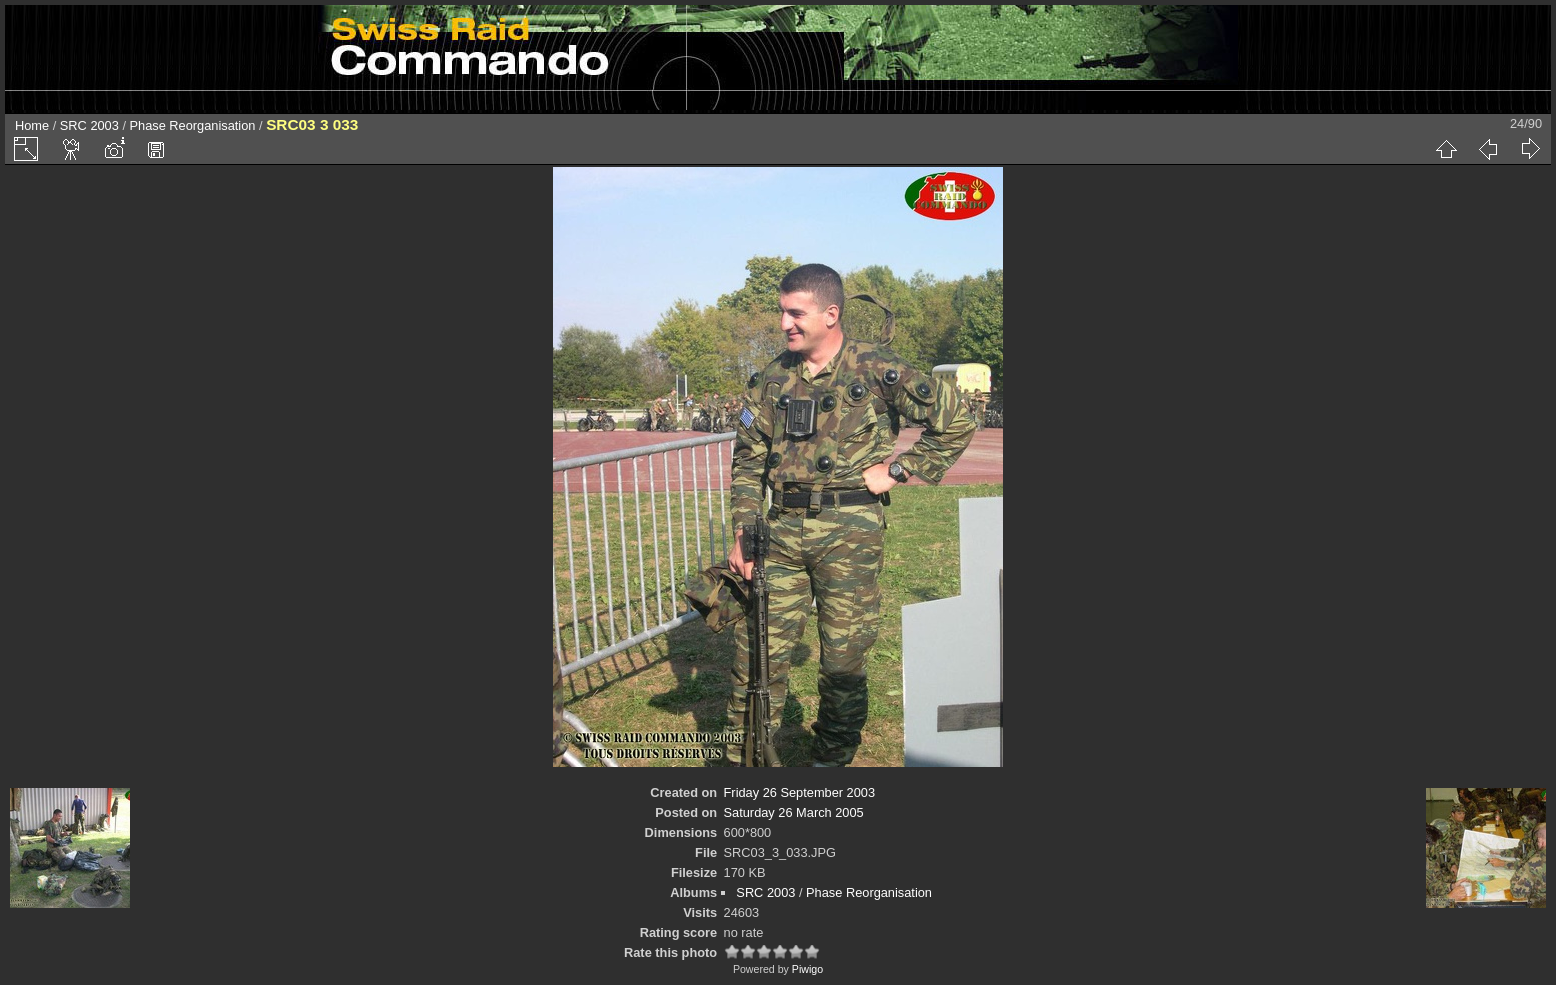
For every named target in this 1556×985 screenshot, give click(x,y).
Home (32, 125)
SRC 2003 (89, 125)
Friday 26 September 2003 (800, 792)
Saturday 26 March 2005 (794, 812)
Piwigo (807, 969)
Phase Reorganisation (193, 125)
